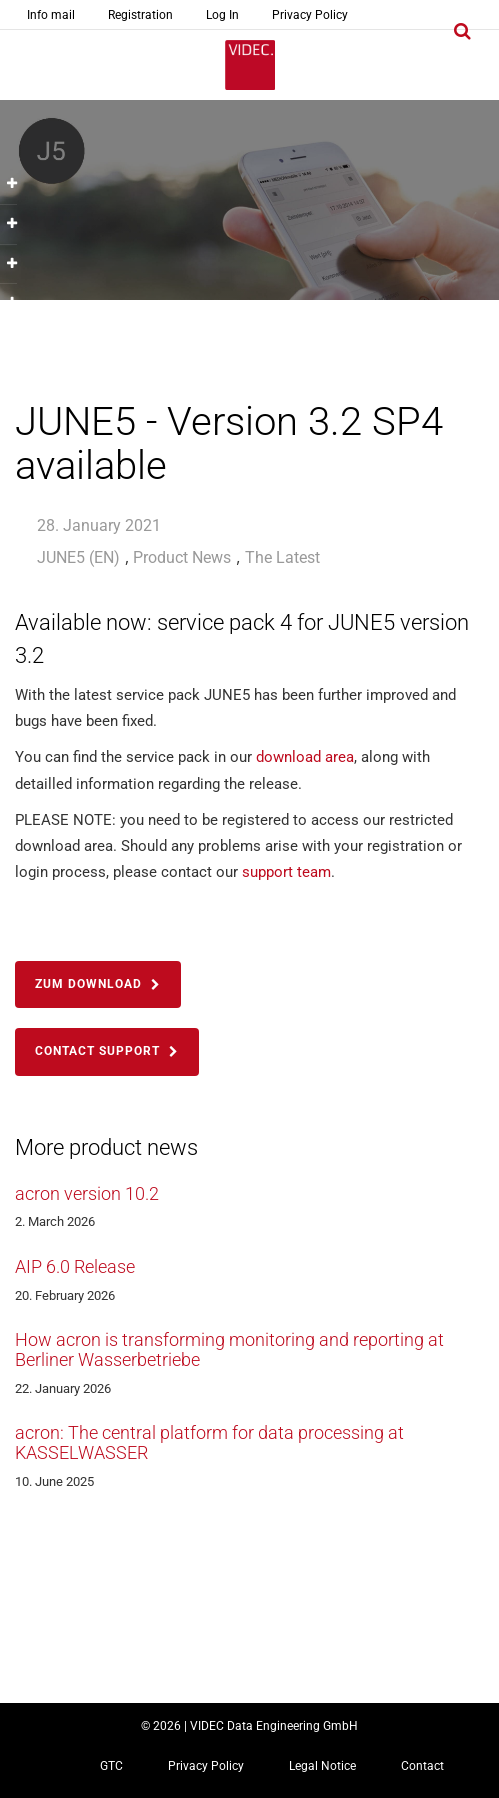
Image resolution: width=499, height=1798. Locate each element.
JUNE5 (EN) (78, 557)
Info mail (51, 15)
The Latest (282, 557)
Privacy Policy (310, 15)
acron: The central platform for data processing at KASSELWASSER (209, 1442)
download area (305, 757)
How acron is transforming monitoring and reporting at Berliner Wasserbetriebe (229, 1349)
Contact (422, 1766)
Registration (140, 15)
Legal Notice (322, 1766)
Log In (222, 15)
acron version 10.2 (87, 1193)
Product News (182, 557)
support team (286, 872)
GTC (111, 1766)
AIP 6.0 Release (75, 1266)
